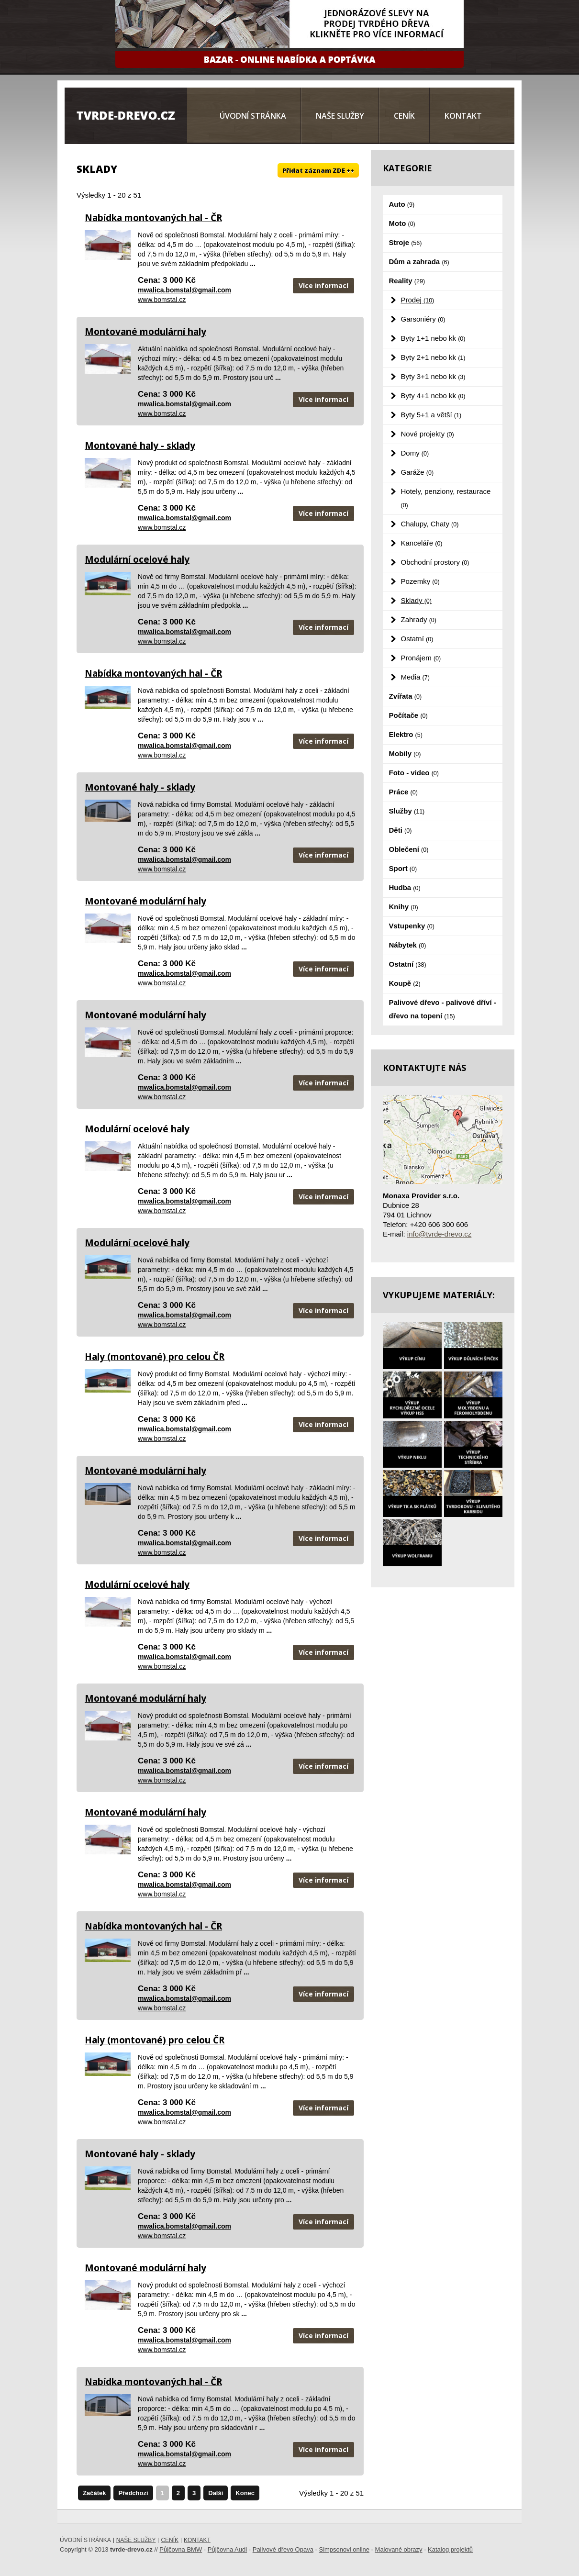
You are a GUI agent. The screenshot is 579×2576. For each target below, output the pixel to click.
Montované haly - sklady (140, 445)
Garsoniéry (423, 319)
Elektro (406, 734)
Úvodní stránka (253, 116)
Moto (402, 223)
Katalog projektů (450, 2549)
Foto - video (414, 773)
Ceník (404, 116)
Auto (402, 204)
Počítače (408, 715)
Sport (403, 868)
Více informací (323, 285)
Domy (415, 453)
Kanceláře (422, 543)
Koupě (405, 983)
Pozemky (420, 581)
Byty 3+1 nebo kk (433, 376)
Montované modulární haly (145, 331)
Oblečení (409, 849)
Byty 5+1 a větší (431, 415)
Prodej (417, 300)
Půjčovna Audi (227, 2549)
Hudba (405, 887)
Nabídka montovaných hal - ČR (153, 218)
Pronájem (421, 658)
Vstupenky (411, 926)
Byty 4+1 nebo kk (433, 395)
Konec (245, 2493)
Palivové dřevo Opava (283, 2549)
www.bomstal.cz (162, 299)
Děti (400, 830)
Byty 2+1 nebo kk (433, 357)
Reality (407, 281)
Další (215, 2493)
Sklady (416, 600)
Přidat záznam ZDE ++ (318, 170)
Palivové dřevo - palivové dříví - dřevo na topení (442, 1009)
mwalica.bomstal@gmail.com (184, 290)
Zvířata (405, 696)
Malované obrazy (399, 2549)
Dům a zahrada (419, 261)
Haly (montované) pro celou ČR (154, 1356)
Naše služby (340, 116)
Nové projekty (427, 434)
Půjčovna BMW (180, 2549)
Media (415, 677)
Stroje (405, 242)
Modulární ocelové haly (137, 559)
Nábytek (407, 945)
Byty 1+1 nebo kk (433, 338)
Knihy (403, 907)
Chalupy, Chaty (430, 524)
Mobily (405, 753)
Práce (403, 792)
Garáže (417, 472)
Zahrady (418, 619)
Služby (407, 811)
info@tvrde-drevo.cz (439, 1234)
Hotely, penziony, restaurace (446, 498)
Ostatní (417, 639)
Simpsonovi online (344, 2549)
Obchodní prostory (435, 562)
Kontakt (463, 116)
